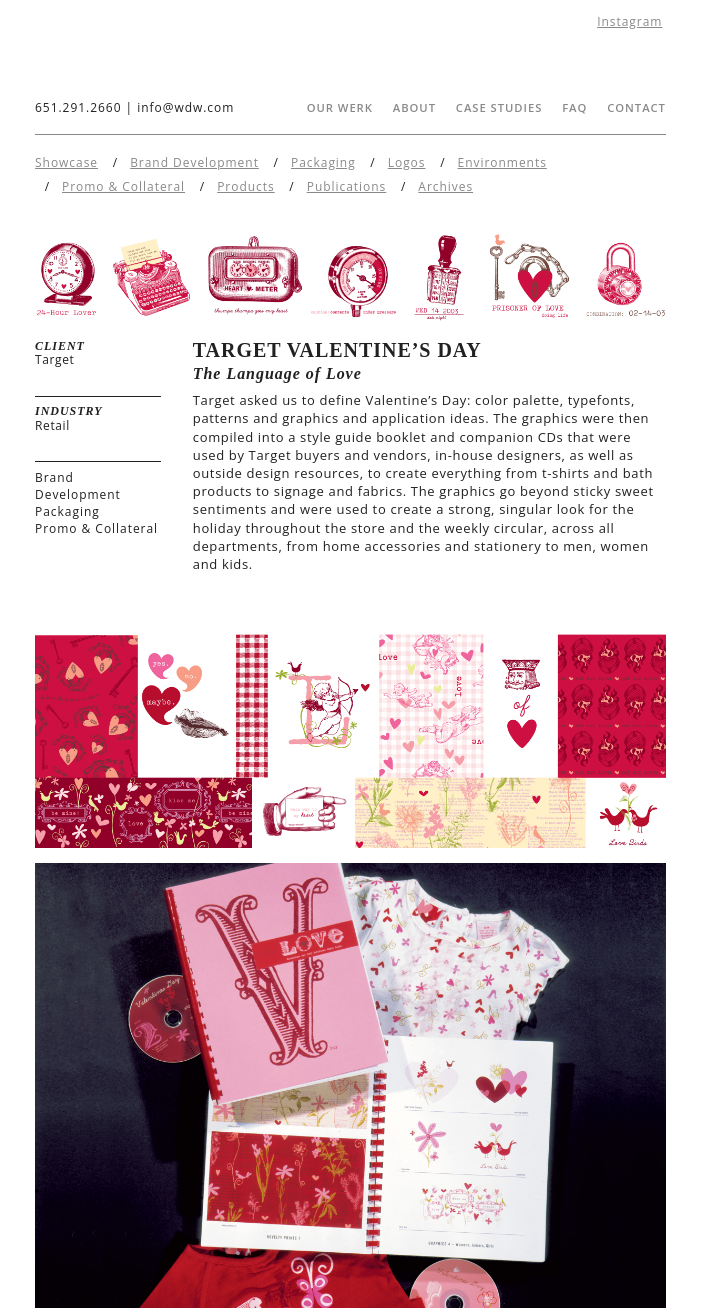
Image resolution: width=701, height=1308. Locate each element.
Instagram (629, 21)
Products (245, 186)
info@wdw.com (185, 107)
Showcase (66, 162)
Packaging (323, 162)
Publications (347, 186)
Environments (502, 162)
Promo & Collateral (123, 186)
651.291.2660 (78, 107)
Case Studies (499, 107)
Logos (407, 162)
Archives (445, 186)
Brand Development (194, 162)
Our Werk (340, 107)
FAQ (574, 107)
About (414, 107)
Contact (636, 107)
